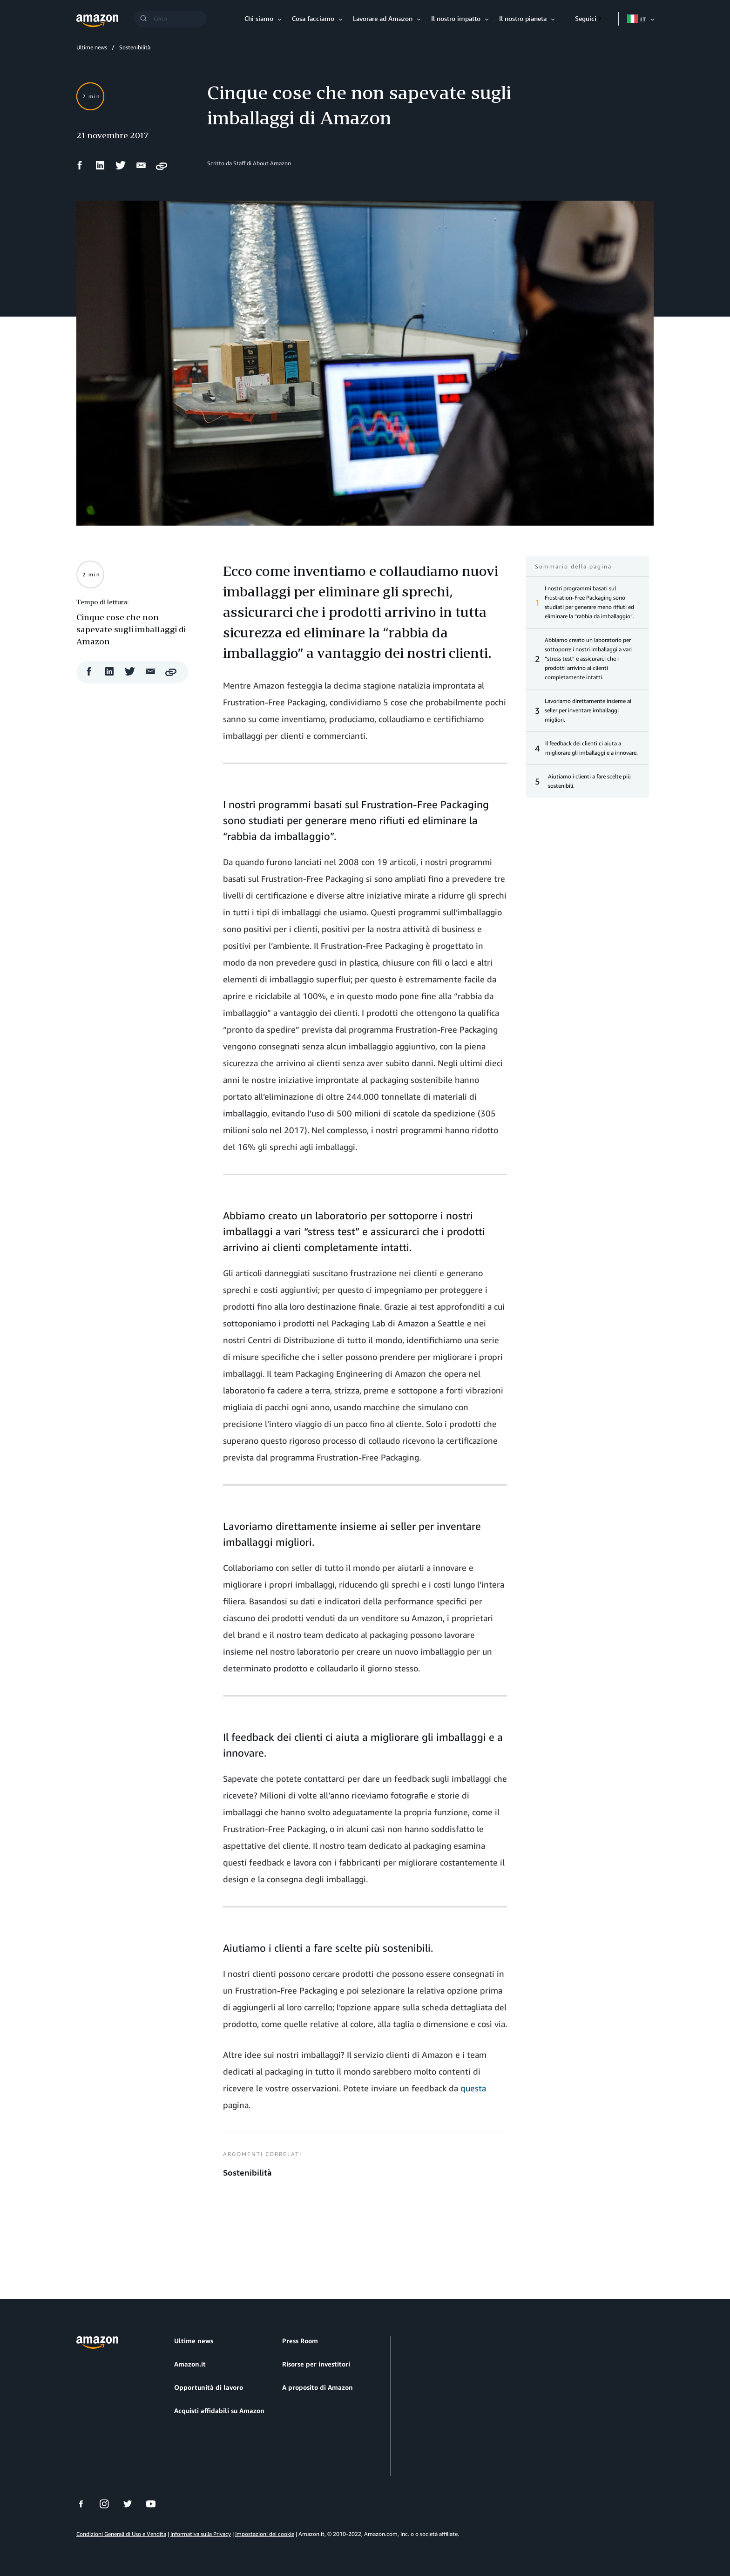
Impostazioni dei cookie (264, 2533)
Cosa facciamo (313, 18)
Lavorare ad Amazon (382, 18)
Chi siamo (258, 18)
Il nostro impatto (455, 18)
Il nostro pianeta (523, 18)
